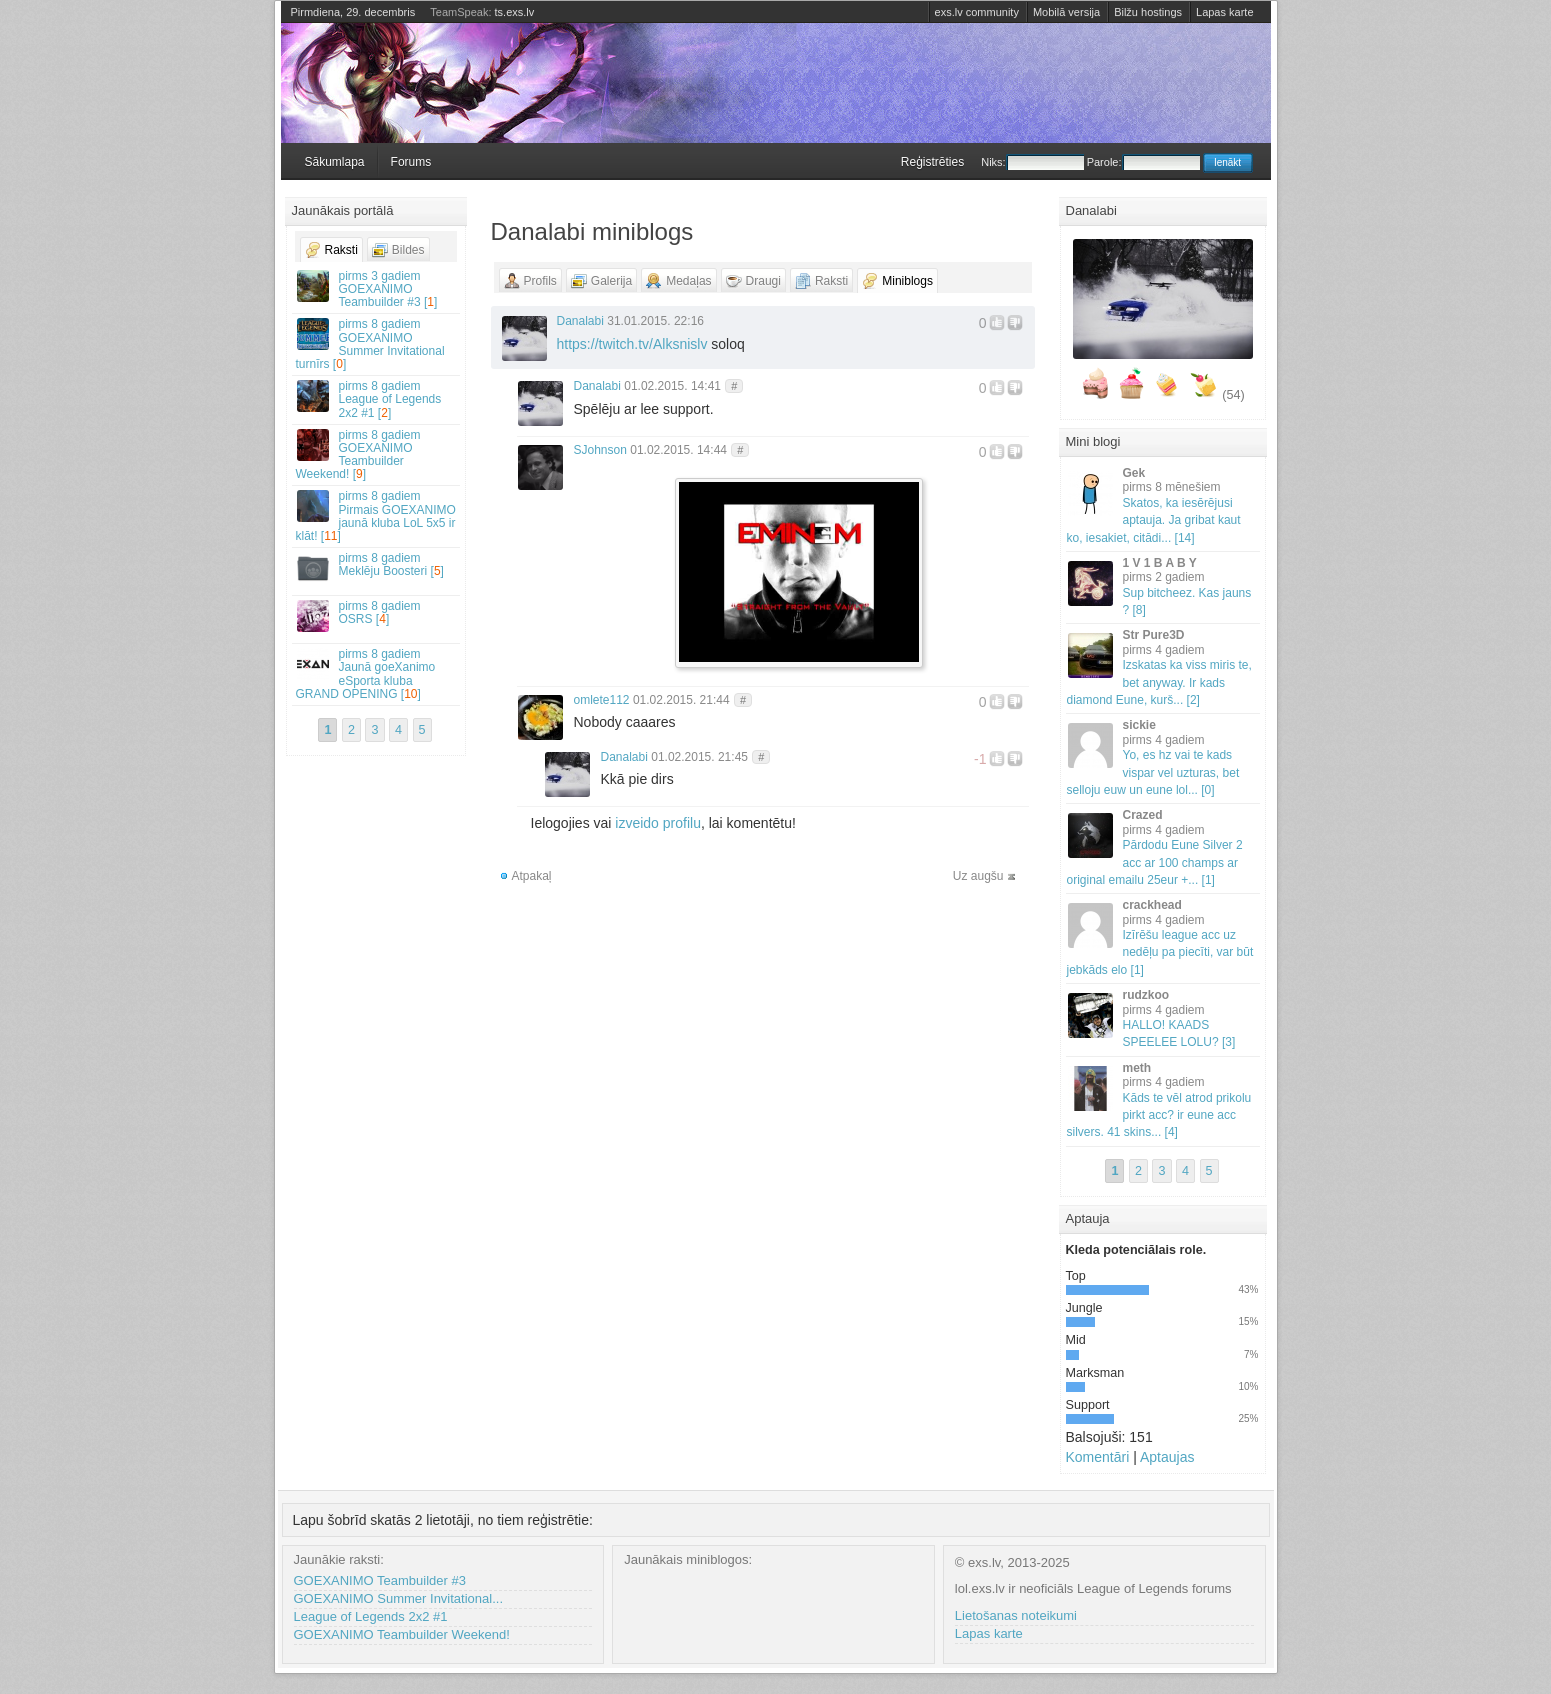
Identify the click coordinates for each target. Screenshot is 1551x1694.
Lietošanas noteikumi (1016, 1615)
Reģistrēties (932, 162)
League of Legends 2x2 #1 (371, 1616)
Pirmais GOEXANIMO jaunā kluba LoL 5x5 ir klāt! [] (377, 516)
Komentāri (1098, 1457)
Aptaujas (1167, 1457)
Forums (411, 162)
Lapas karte (1224, 12)
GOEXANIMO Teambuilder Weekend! (402, 1634)
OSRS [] (377, 615)
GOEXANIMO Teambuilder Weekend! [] (377, 455)
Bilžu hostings (1148, 12)
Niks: (1032, 162)
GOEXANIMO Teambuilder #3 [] (377, 289)
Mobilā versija (1066, 12)
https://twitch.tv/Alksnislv (632, 344)
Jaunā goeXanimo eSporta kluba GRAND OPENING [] (377, 674)
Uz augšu (978, 876)
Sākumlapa (335, 162)
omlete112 (602, 700)
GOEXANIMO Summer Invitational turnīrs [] (377, 344)
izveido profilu (658, 823)
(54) (1233, 395)
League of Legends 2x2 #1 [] (377, 399)
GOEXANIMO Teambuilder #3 (380, 1580)
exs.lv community (977, 12)
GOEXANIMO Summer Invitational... (399, 1598)
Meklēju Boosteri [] (377, 567)
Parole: (1143, 162)
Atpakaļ (532, 876)
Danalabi (580, 321)
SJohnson (600, 450)
